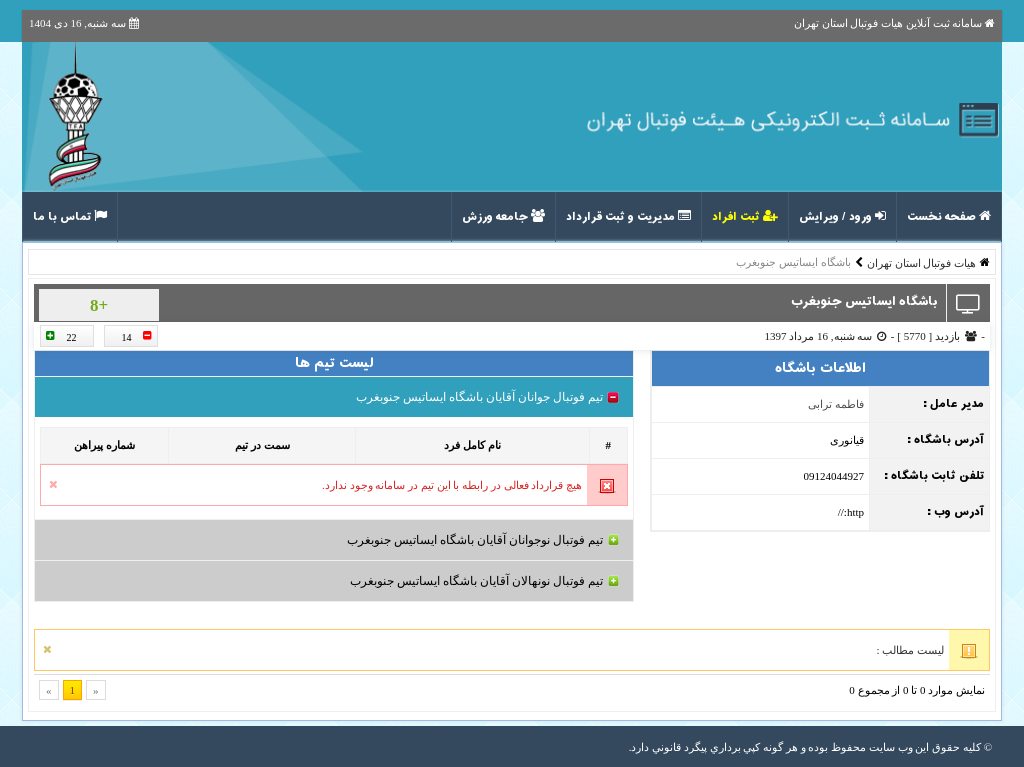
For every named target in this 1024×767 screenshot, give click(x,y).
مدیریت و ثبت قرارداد (628, 217)
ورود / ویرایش (842, 217)
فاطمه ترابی (836, 404)
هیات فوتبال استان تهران (921, 263)
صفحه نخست (949, 217)
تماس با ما (70, 217)
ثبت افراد (745, 217)
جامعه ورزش (503, 217)
